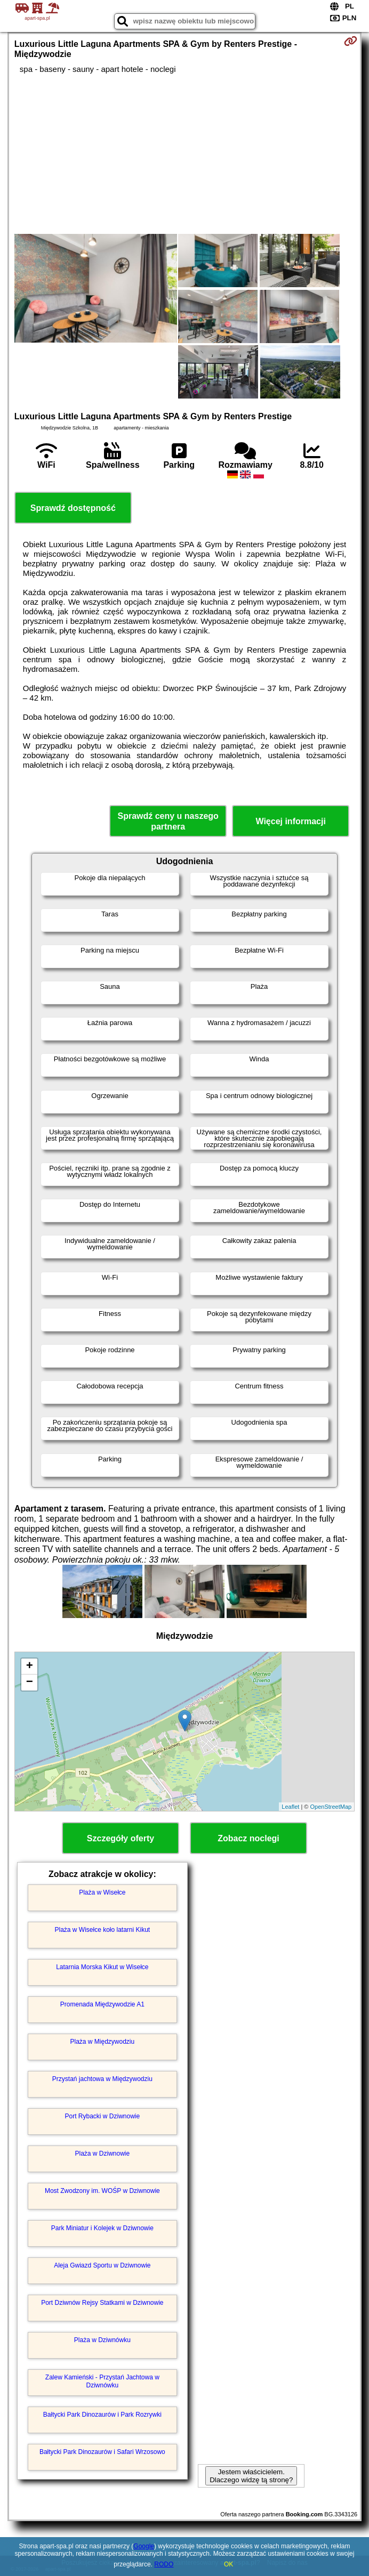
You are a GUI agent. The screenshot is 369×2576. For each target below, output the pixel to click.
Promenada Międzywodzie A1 (102, 2004)
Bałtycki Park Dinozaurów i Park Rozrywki (102, 2414)
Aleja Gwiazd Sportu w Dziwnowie (102, 2265)
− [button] (29, 1683)
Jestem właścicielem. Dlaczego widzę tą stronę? (251, 2476)
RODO (163, 2564)
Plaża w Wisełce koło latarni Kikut (102, 1929)
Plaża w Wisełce (102, 1892)
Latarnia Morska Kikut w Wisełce (102, 1967)
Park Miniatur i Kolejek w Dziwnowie (102, 2228)
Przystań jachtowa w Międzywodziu (102, 2079)
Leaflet (290, 1806)
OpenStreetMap (331, 1806)
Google (143, 2546)
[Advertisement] (184, 154)
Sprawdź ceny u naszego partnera (167, 821)
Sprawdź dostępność (73, 508)
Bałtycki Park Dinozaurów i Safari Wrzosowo (102, 2452)
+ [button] (29, 1667)
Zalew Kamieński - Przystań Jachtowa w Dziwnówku (102, 2381)
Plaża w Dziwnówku (102, 2340)
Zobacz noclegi (248, 1838)
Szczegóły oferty (120, 1838)
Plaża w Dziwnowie (102, 2153)
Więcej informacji (290, 821)
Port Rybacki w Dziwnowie (102, 2116)
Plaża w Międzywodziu (102, 2041)
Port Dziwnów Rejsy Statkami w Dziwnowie (102, 2302)
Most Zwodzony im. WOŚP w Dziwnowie (102, 2191)
